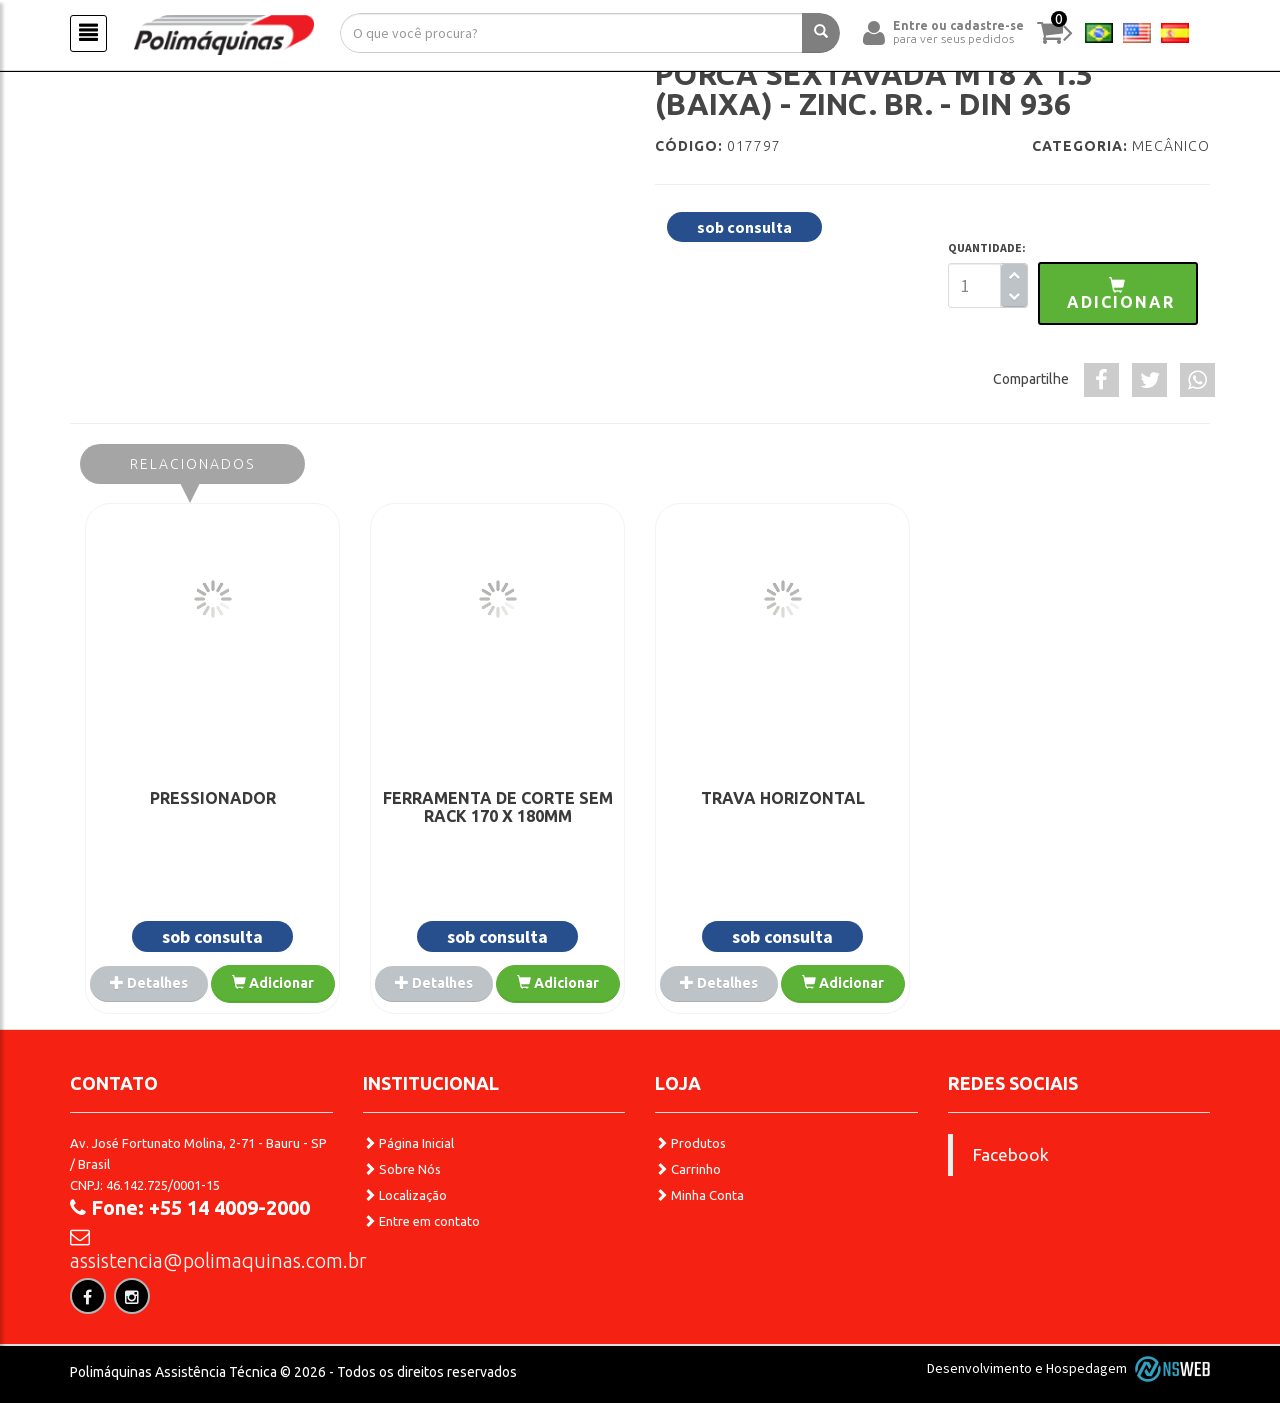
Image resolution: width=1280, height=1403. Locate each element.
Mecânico (1171, 146)
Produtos (690, 1143)
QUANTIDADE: (987, 247)
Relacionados (192, 464)
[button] (1118, 293)
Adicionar (273, 983)
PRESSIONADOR (213, 798)
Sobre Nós (402, 1169)
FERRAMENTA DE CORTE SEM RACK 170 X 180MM (498, 807)
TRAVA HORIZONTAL (783, 798)
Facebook (1011, 1154)
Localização (405, 1195)
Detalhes (149, 983)
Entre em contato (421, 1221)
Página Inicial (408, 1143)
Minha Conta (699, 1195)
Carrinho (688, 1169)
